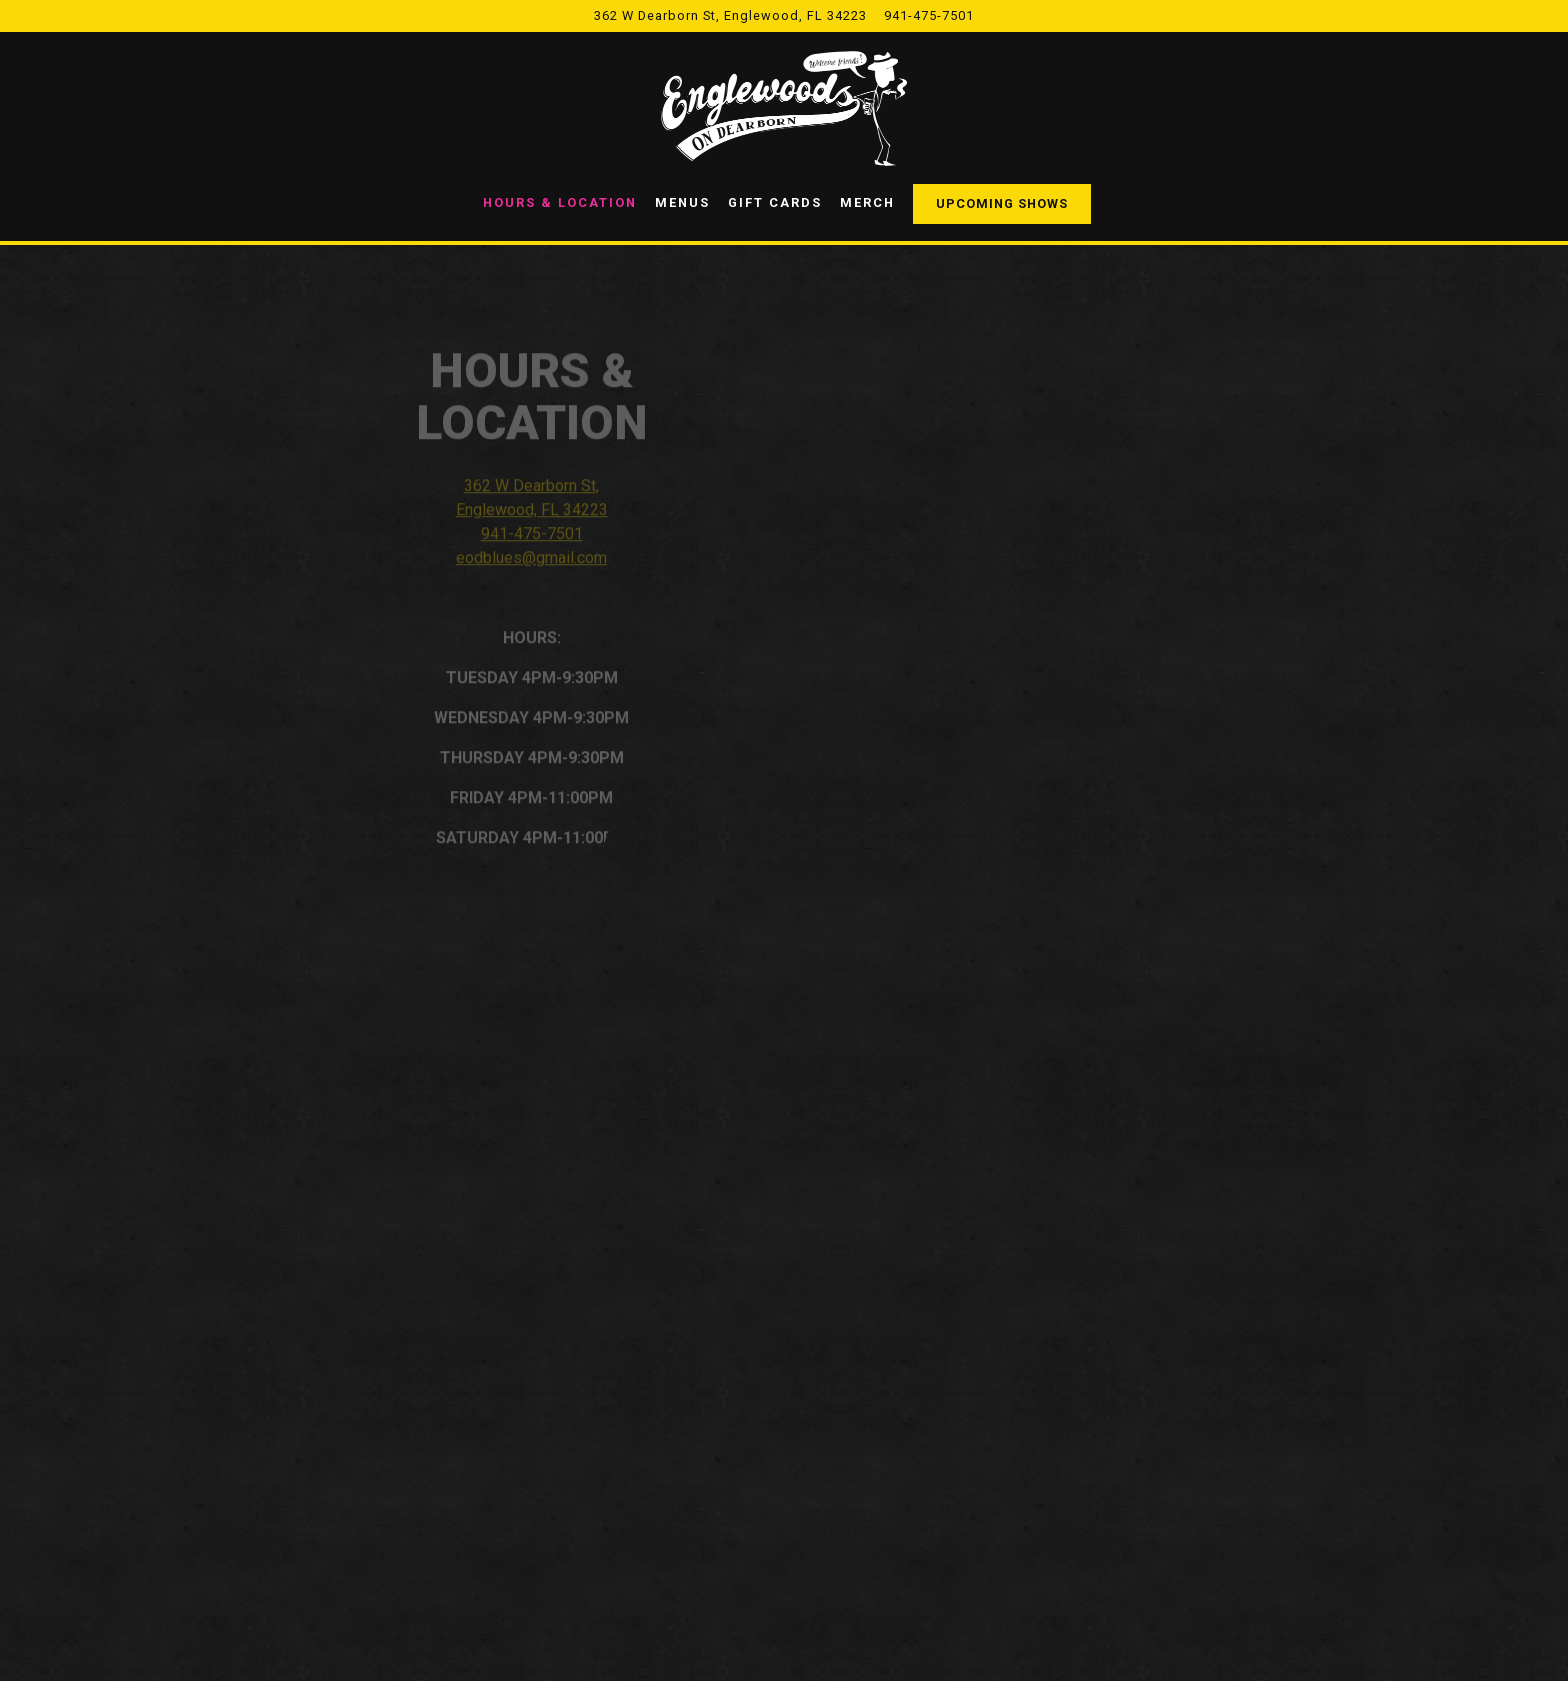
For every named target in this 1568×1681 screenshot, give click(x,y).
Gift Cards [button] (775, 202)
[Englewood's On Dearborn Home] (784, 108)
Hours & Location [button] (560, 202)
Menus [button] (682, 202)
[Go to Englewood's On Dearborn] (730, 15)
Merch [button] (867, 202)
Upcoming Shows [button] (1002, 203)
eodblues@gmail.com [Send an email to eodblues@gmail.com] (531, 565)
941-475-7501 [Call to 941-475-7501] (929, 15)
